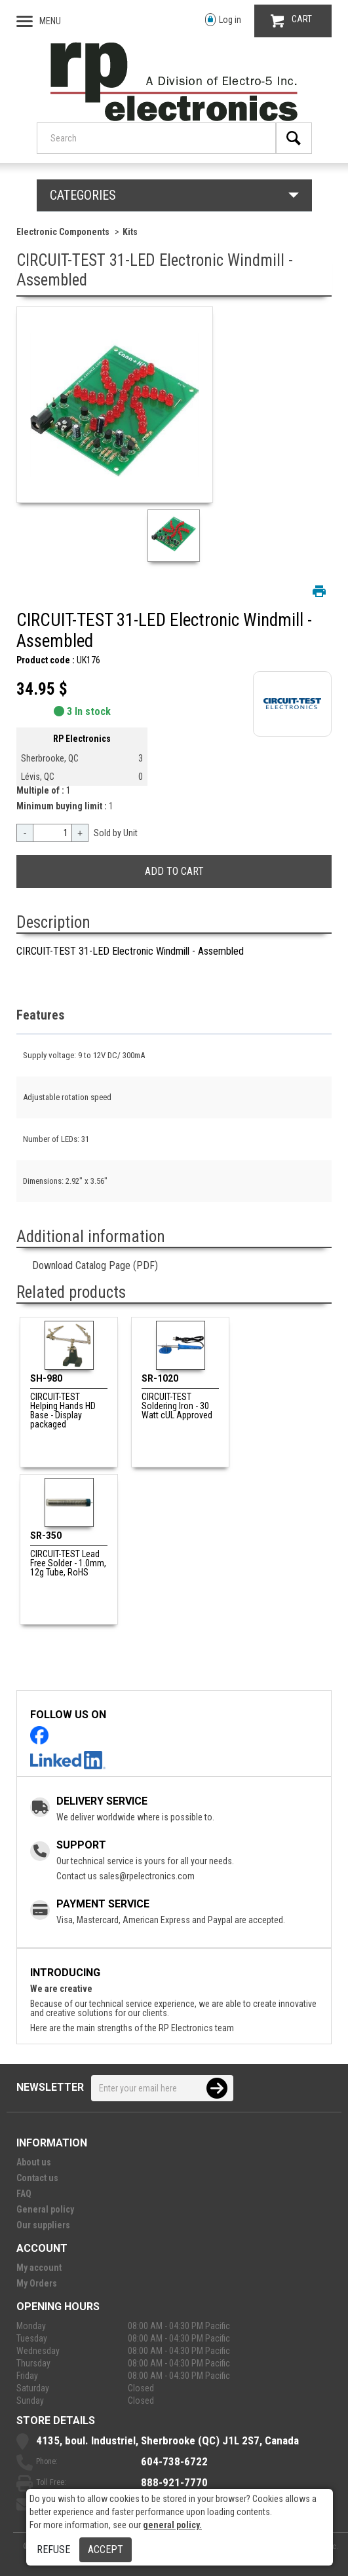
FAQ (23, 2193)
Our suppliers (43, 2225)
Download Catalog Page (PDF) (95, 1265)
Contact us (37, 2178)
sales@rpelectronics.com (147, 1876)
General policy (45, 2209)
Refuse (53, 2549)
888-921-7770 (174, 2482)
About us (33, 2162)
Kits (130, 232)
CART (291, 21)
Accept (105, 2549)
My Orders (36, 2283)
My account (39, 2267)
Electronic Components (62, 232)
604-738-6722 (174, 2461)
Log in (223, 20)
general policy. (172, 2525)
